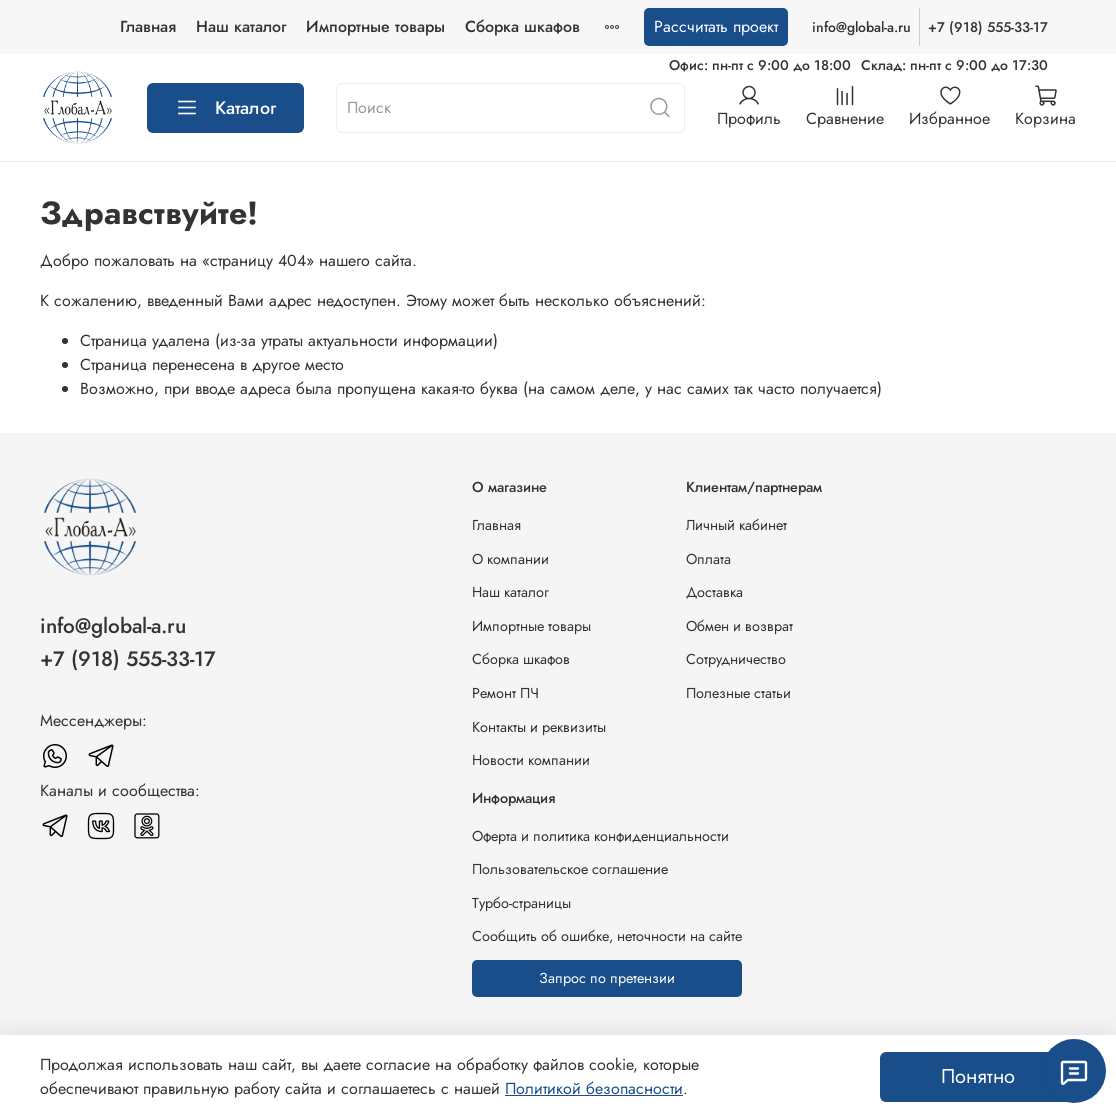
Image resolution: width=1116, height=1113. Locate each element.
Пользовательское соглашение (570, 869)
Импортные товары (375, 26)
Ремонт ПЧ (505, 693)
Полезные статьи (738, 693)
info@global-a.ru (861, 27)
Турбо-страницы (521, 903)
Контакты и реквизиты (539, 727)
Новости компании (531, 760)
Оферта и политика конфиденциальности (600, 836)
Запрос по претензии (607, 978)
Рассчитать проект (716, 26)
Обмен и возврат (739, 626)
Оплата (708, 559)
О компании (510, 559)
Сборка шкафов (522, 26)
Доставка (714, 592)
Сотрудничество (736, 659)
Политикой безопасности (594, 1088)
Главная (148, 26)
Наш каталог (241, 26)
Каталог (225, 108)
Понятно (978, 1076)
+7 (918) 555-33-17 (988, 27)
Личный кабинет (736, 525)
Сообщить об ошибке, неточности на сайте (607, 936)
